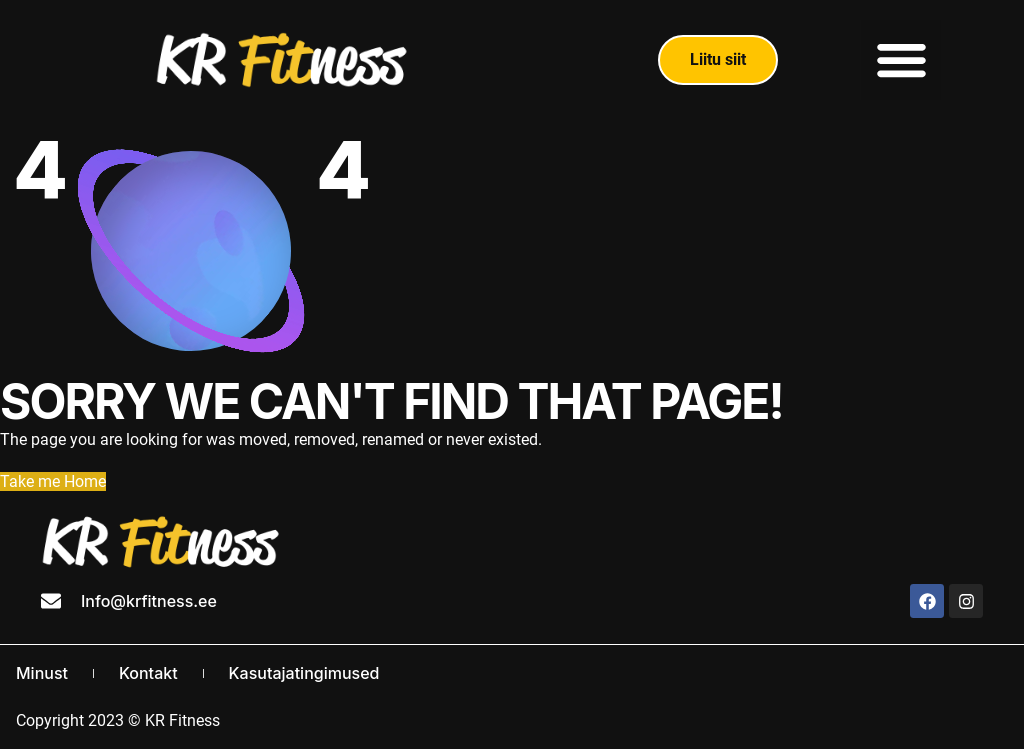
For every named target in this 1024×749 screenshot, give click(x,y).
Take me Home (53, 481)
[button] (901, 60)
